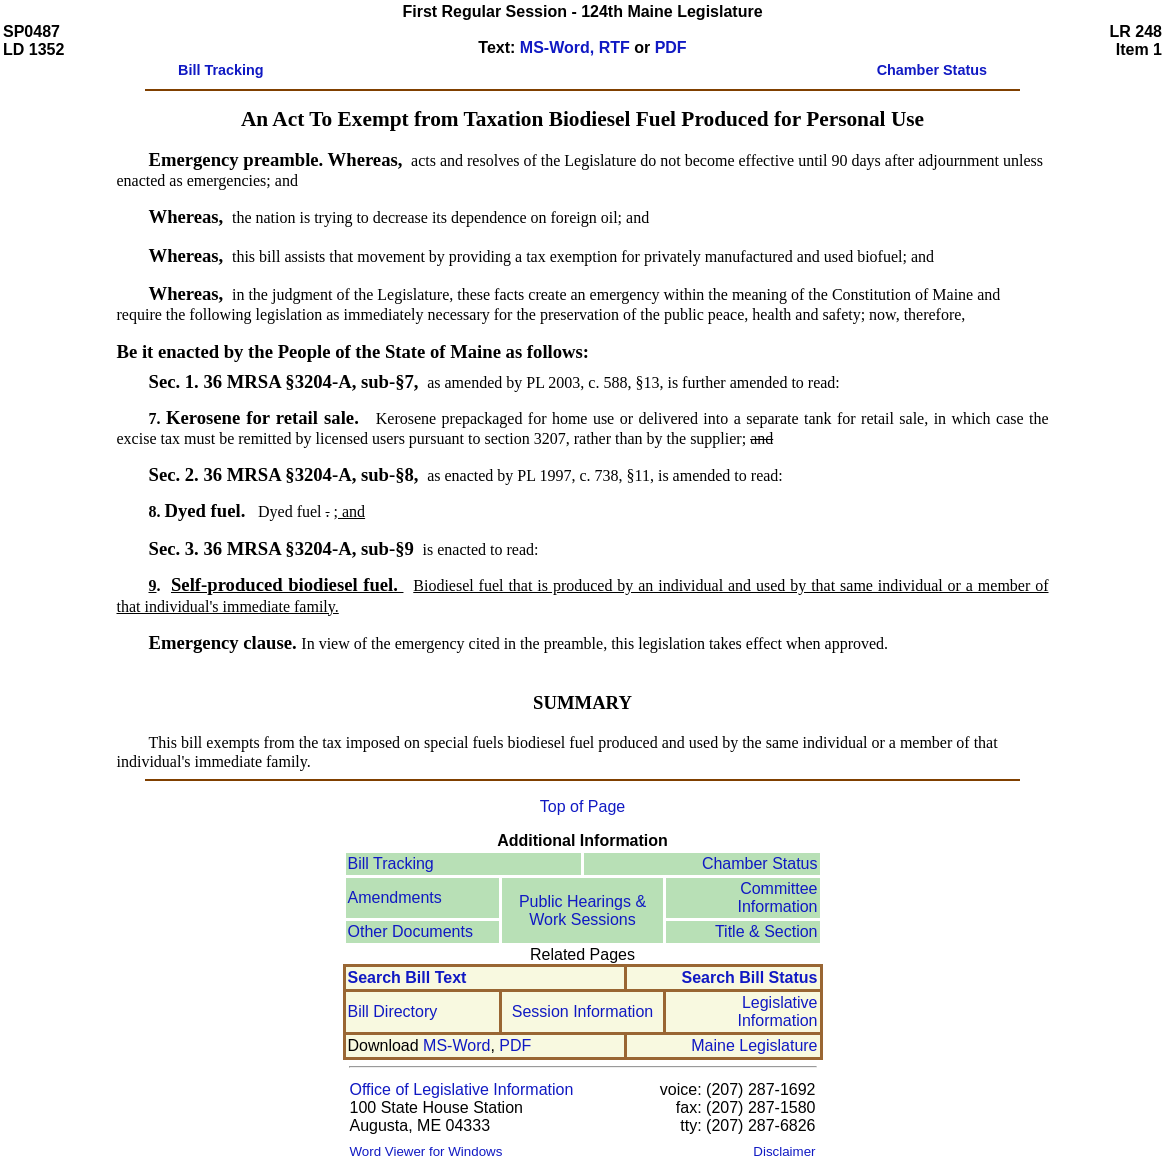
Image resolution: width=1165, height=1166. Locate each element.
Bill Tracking (391, 863)
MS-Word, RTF (575, 47)
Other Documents (410, 931)
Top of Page (582, 806)
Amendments (395, 897)
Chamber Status (760, 863)
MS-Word (456, 1045)
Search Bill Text (407, 977)
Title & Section (766, 931)
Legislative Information (777, 1011)
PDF (671, 47)
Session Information (582, 1011)
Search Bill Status (749, 977)
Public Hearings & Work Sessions (582, 910)
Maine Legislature (754, 1045)
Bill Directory (393, 1011)
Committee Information (777, 897)
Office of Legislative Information (462, 1089)
